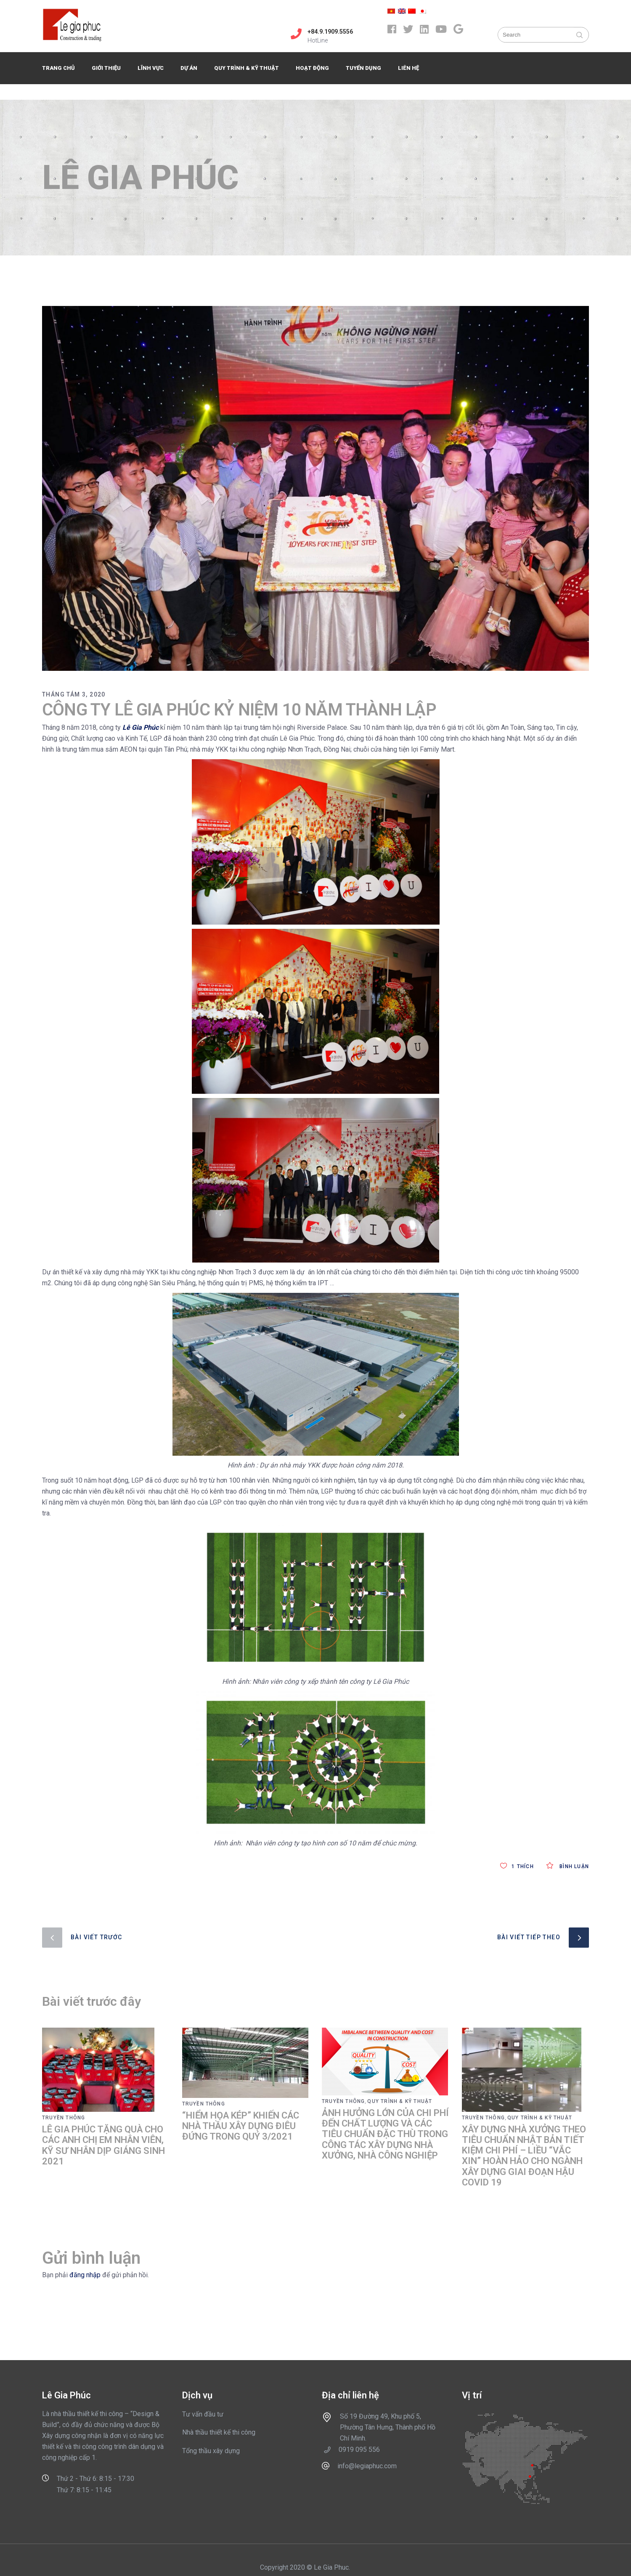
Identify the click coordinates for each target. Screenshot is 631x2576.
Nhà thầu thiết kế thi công (218, 2432)
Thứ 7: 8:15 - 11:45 (84, 2490)
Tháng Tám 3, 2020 (74, 694)
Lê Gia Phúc (140, 727)
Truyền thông (63, 2118)
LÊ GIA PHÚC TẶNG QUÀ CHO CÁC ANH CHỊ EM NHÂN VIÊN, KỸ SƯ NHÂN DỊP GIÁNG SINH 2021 (103, 2145)
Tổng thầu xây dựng (211, 2451)
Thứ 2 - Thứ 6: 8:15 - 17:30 (95, 2479)
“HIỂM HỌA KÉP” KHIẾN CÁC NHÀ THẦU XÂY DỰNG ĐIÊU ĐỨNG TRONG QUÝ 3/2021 (240, 2126)
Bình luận (567, 1866)
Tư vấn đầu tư (202, 2414)
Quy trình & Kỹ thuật (399, 2101)
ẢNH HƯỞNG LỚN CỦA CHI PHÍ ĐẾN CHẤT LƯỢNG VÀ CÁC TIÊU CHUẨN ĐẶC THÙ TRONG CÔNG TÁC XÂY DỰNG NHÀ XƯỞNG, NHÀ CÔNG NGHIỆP (385, 2134)
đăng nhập (85, 2275)
